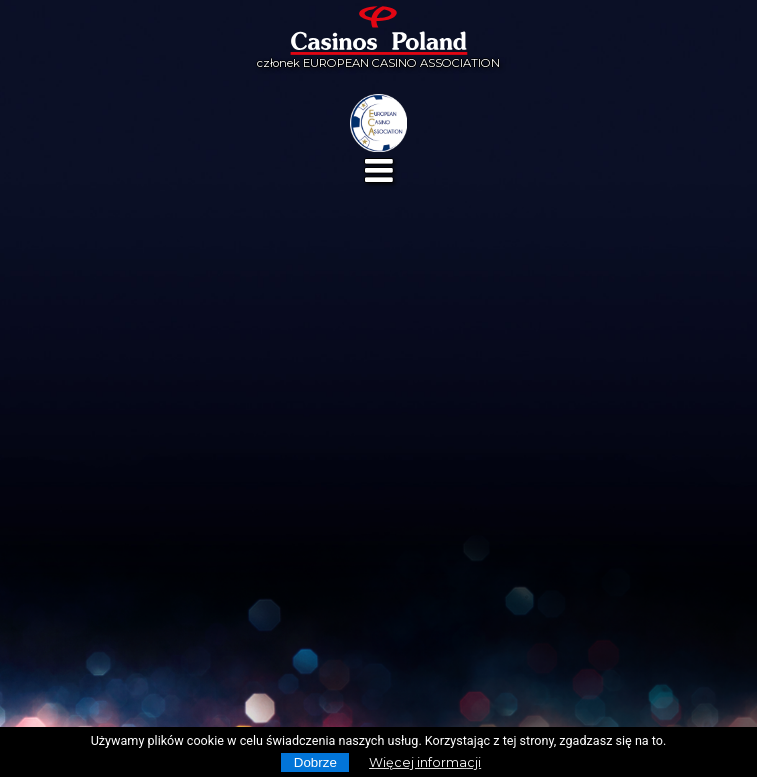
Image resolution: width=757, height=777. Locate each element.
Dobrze (315, 762)
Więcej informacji (425, 762)
